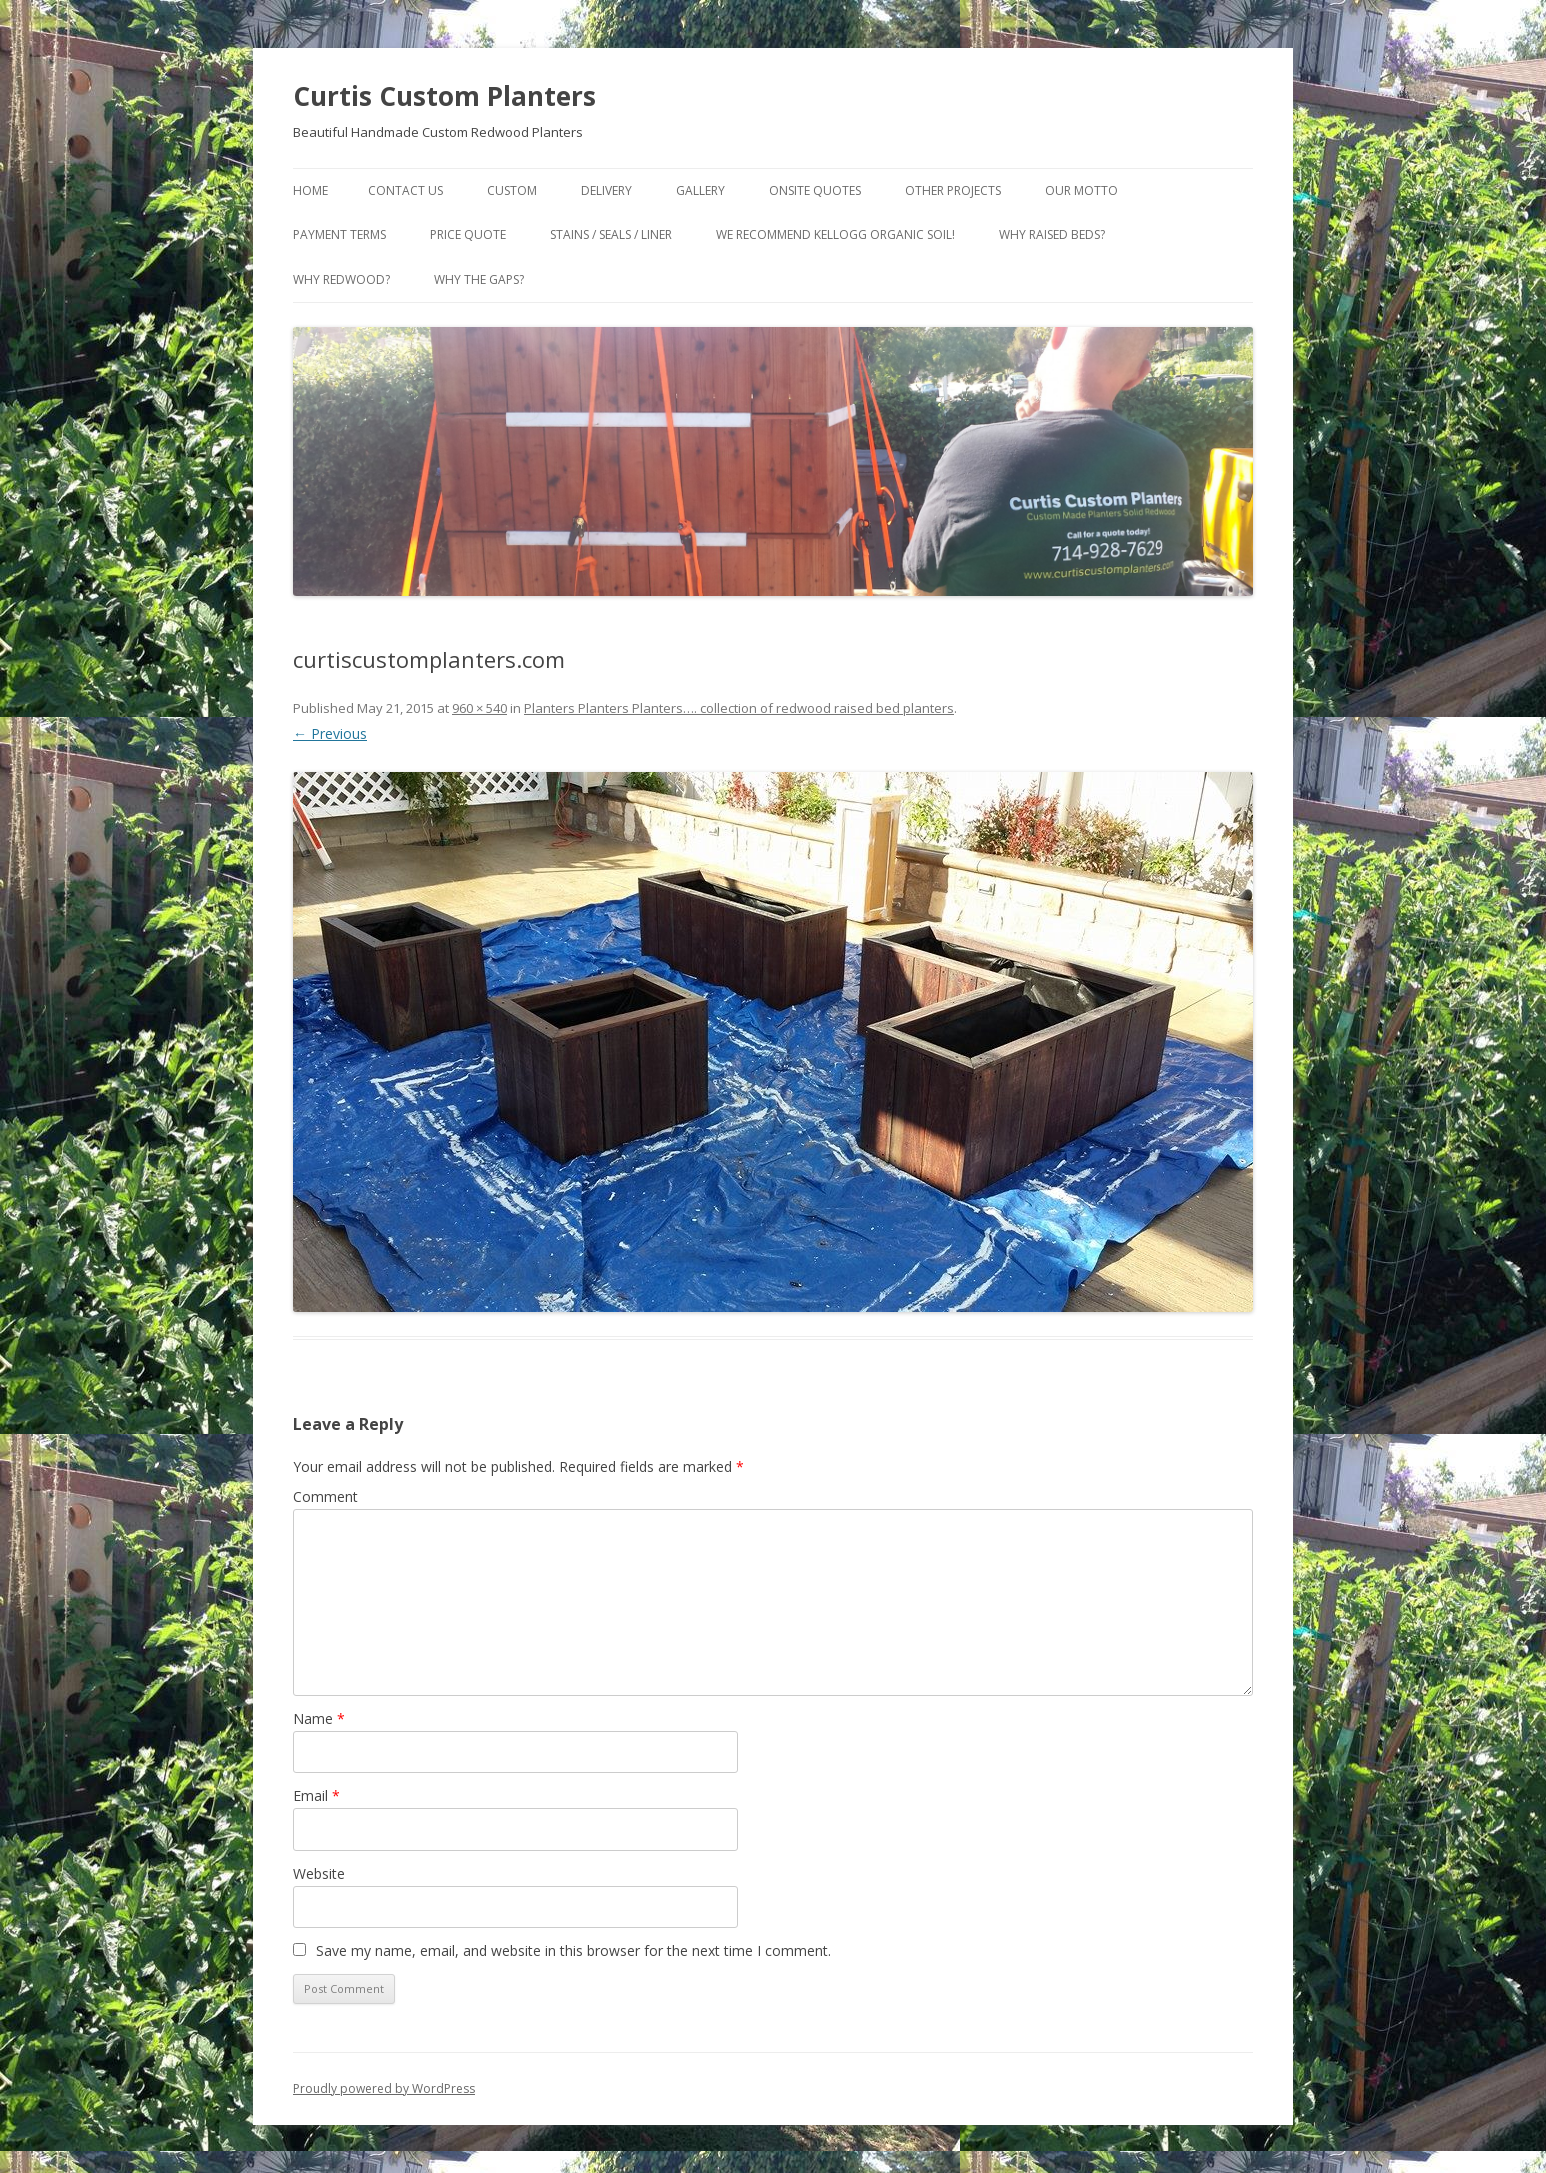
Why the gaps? (479, 279)
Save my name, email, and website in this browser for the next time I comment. (573, 1950)
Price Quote (468, 234)
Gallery (700, 190)
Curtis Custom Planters (444, 96)
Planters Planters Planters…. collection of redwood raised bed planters (739, 708)
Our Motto (1081, 190)
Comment (325, 1496)
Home (310, 190)
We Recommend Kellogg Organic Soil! (835, 234)
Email (316, 1795)
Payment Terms (339, 234)
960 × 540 (479, 708)
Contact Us (405, 190)
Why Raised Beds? (1052, 234)
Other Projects (953, 190)
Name (319, 1718)
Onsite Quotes (815, 190)
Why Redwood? (341, 279)
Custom (512, 190)
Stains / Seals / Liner (611, 234)
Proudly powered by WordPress (384, 2088)
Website (319, 1873)
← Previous (330, 733)
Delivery (606, 190)
